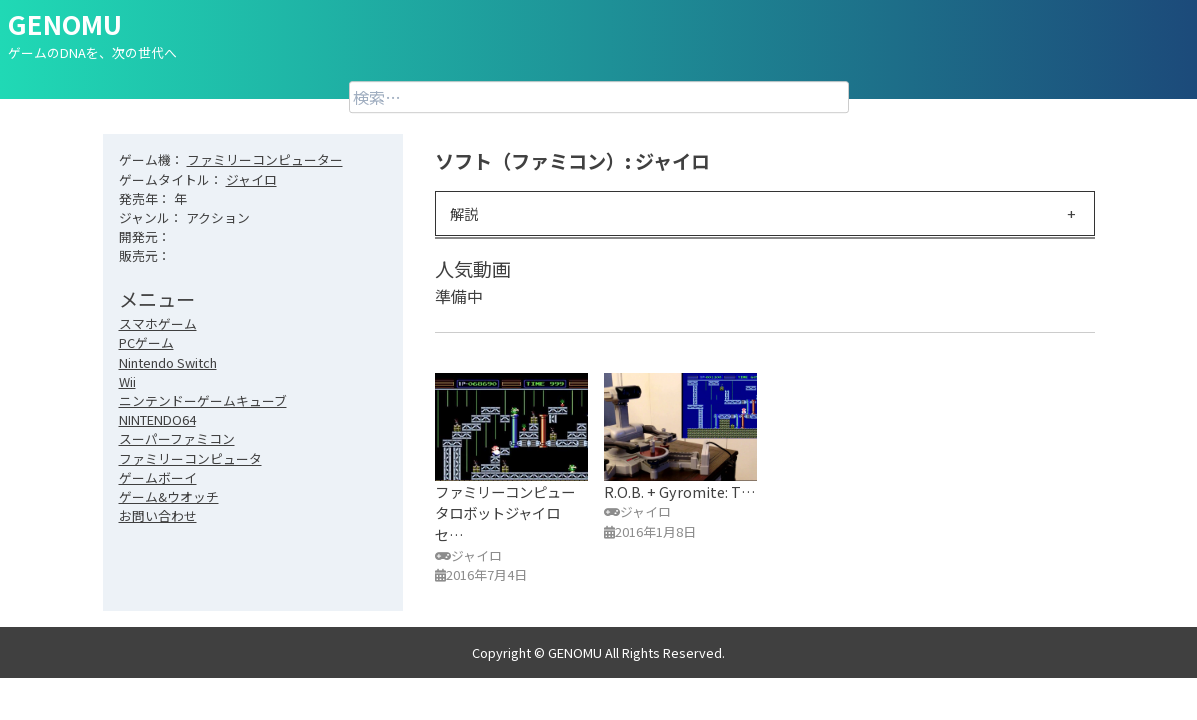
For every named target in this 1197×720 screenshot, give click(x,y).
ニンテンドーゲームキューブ (203, 400)
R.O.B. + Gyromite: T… (680, 491)
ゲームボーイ (158, 477)
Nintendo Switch (168, 362)
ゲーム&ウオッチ (169, 496)
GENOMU (65, 23)
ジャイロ (251, 179)
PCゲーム (146, 342)
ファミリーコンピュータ (190, 458)
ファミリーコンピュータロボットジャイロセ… (505, 513)
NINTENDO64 (157, 419)
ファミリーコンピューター (265, 159)
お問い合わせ (158, 515)
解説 (464, 213)
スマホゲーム (158, 323)
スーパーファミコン (177, 438)
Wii (127, 381)
